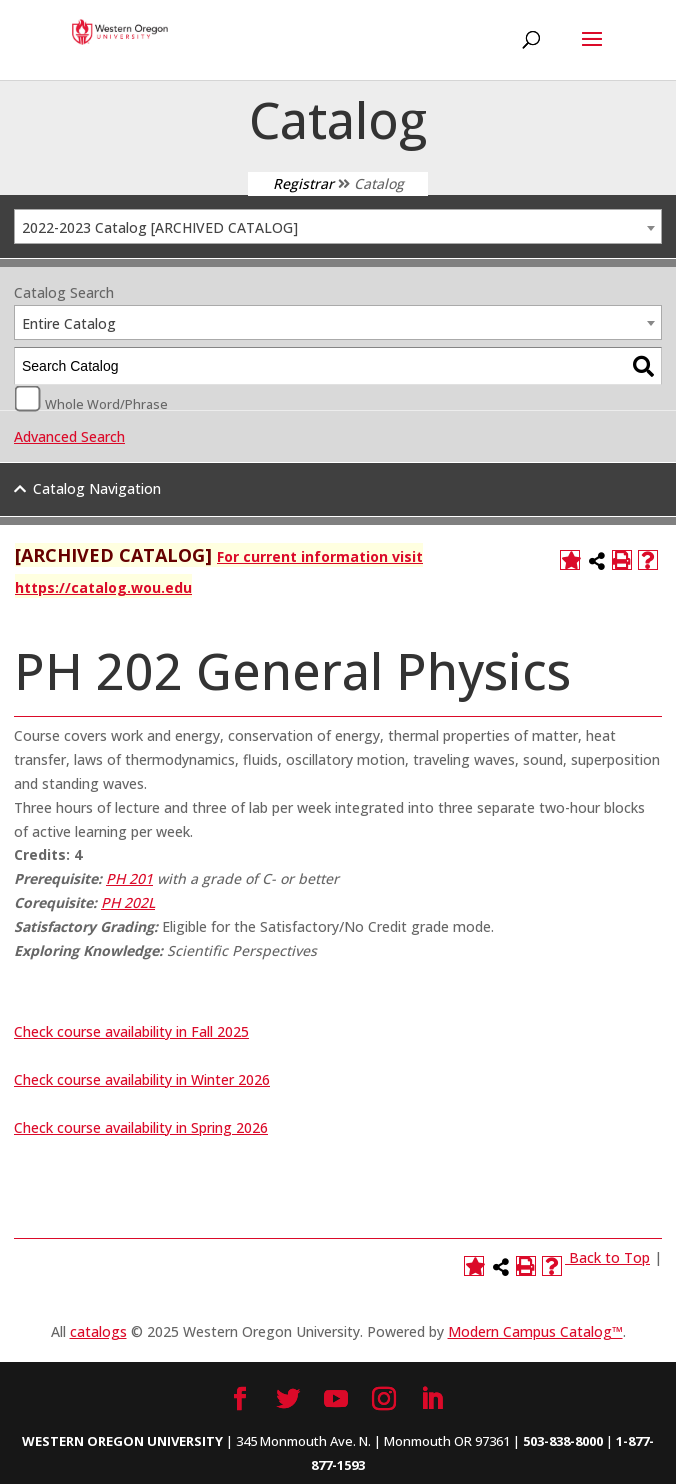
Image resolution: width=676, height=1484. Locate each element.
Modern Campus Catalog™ (535, 1331)
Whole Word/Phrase (106, 403)
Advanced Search (69, 436)
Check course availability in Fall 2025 (131, 1031)
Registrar (303, 183)
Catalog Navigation (97, 488)
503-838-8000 (563, 1441)
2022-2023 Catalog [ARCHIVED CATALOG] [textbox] (160, 227)
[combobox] (338, 226)
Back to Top (609, 1257)
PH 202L (128, 902)
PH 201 (129, 878)
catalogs (98, 1331)
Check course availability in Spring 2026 (141, 1127)
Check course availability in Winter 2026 (142, 1079)
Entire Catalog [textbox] (69, 323)
